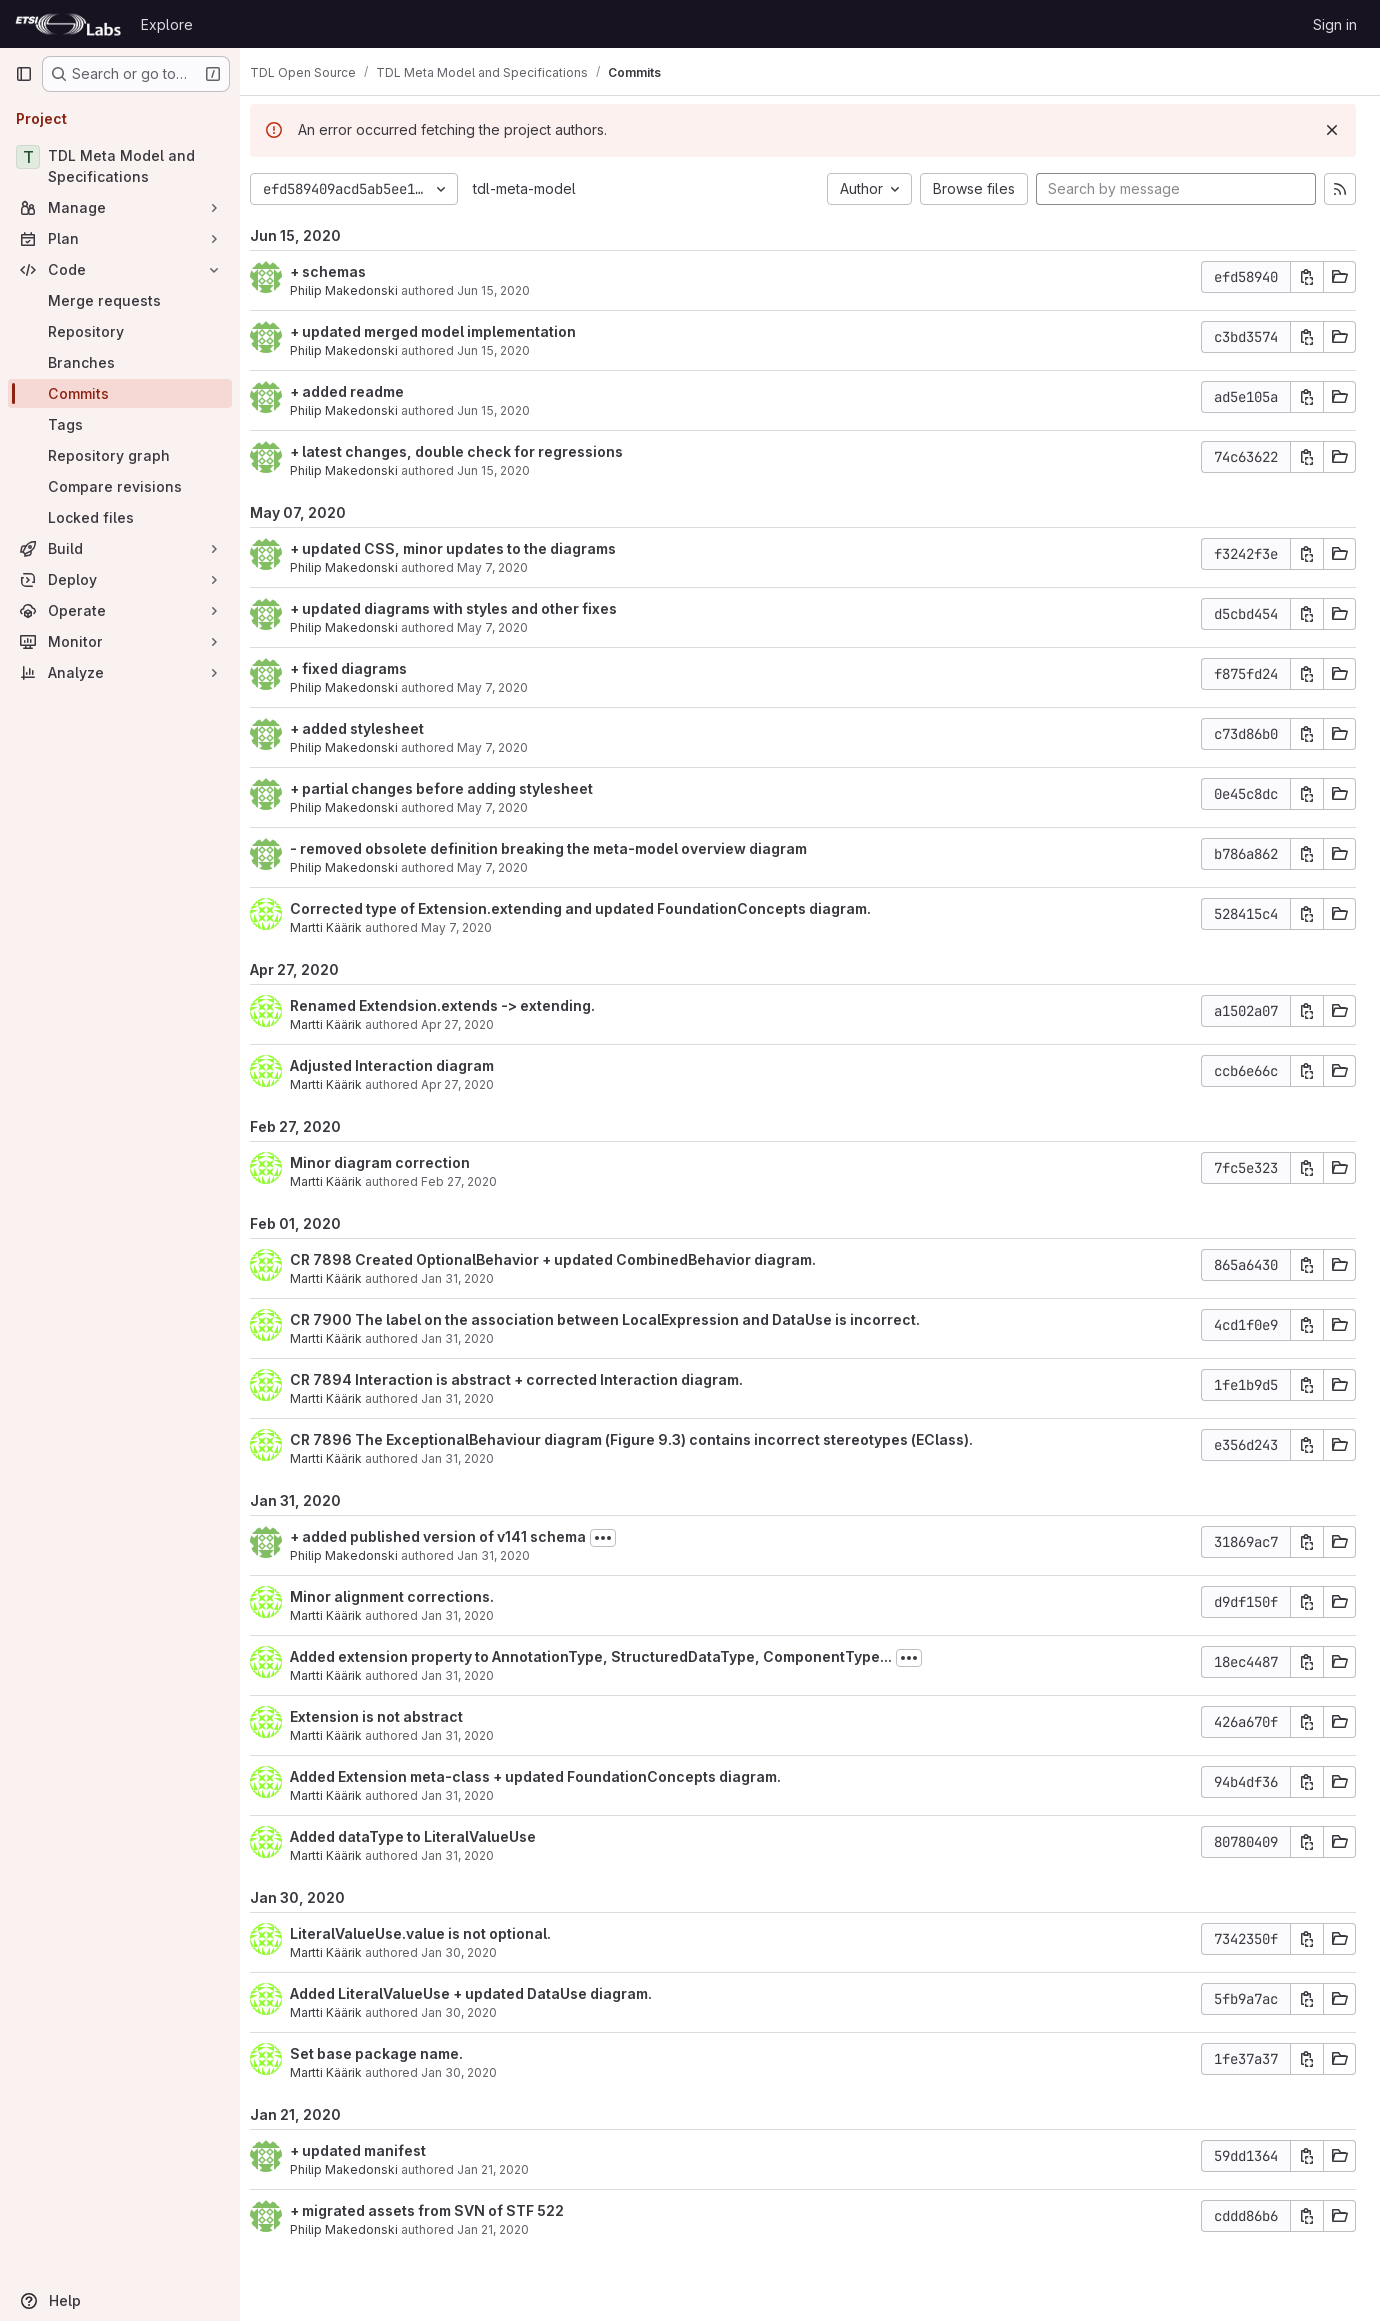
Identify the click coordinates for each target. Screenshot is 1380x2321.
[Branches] (120, 362)
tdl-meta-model (538, 188)
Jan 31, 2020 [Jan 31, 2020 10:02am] (471, 1735)
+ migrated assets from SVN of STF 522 (441, 2210)
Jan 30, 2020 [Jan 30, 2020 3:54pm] (473, 2072)
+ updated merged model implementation (447, 331)
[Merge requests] (120, 300)
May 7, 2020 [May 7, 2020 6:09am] (470, 927)
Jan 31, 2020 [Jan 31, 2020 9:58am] (471, 1795)
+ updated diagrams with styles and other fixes (467, 608)
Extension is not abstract (390, 1716)
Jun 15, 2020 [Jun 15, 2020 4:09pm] (507, 410)
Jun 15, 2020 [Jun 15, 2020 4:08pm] (507, 470)
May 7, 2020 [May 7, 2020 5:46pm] (506, 627)
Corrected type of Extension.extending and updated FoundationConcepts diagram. (594, 908)
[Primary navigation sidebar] (24, 74)
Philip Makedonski (358, 290)
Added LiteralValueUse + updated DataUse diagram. (485, 1993)
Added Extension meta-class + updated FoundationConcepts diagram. (549, 1776)
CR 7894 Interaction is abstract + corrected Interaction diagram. (530, 1379)
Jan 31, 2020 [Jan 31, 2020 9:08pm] (471, 1398)
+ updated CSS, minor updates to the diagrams (467, 548)
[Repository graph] (120, 455)
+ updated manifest (372, 2150)
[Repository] (120, 331)
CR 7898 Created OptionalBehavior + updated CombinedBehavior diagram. (567, 1259)
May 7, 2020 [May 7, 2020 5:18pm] (506, 687)
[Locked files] (120, 517)
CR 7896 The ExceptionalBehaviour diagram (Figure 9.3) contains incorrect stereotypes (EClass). (645, 1439)
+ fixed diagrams (362, 668)
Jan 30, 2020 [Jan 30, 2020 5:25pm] (473, 1952)
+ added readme (361, 391)
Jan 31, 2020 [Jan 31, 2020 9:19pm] (471, 1338)
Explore (167, 24)
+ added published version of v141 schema (452, 1536)
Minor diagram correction (394, 1162)
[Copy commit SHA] (1307, 277)
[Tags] (120, 424)
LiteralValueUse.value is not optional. (434, 1933)
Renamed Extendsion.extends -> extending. (456, 1005)
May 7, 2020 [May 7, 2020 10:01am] (506, 807)
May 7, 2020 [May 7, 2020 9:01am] (506, 867)
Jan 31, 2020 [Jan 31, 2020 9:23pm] (471, 1278)
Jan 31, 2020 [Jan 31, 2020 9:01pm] (471, 1458)
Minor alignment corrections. (406, 1596)
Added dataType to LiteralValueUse (427, 1836)
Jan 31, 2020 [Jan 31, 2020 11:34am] (507, 1555)
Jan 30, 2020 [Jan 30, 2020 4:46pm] (473, 2012)
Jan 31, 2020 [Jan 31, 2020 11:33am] (471, 1615)
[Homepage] (68, 24)
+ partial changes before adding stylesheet (455, 788)
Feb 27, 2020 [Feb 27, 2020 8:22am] (473, 1181)
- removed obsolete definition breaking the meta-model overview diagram (562, 848)
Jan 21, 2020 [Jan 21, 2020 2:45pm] (507, 2229)
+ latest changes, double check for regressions (470, 451)
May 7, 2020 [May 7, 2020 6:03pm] (506, 567)
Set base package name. (390, 2053)
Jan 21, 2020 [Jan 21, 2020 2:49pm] (507, 2169)
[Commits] (120, 393)
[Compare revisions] (120, 486)
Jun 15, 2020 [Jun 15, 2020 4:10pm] (507, 290)
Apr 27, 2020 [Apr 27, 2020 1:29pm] (471, 1084)
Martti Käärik (340, 927)
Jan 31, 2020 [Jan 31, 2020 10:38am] (471, 1675)
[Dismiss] (1332, 130)
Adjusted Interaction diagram (406, 1065)
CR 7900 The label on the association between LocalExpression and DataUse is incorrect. (619, 1319)
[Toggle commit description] (617, 1538)
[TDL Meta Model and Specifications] (120, 166)
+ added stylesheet (371, 728)
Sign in (1335, 24)
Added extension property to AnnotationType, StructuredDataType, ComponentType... (605, 1656)
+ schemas (342, 271)
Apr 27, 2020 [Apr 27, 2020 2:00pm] (471, 1024)
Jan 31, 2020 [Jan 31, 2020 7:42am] (471, 1855)
